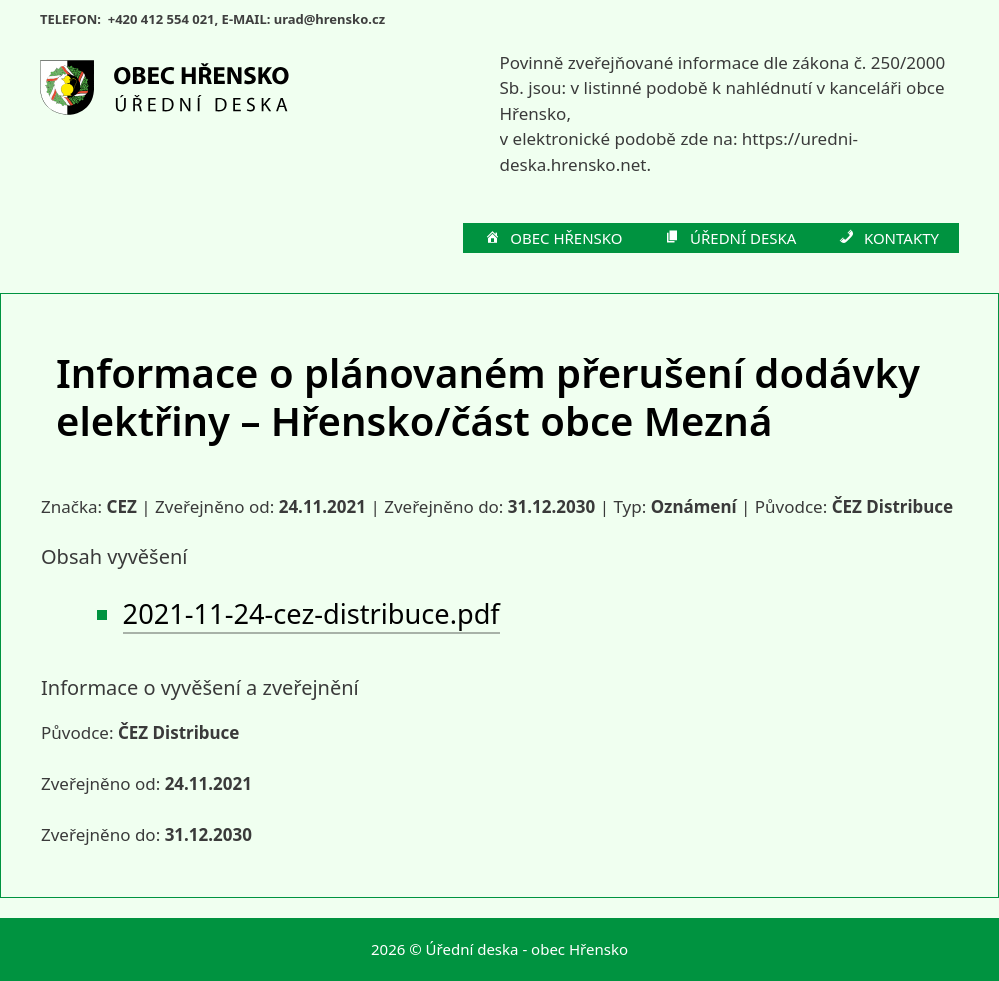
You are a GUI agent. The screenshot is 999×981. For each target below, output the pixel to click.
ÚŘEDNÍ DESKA (730, 239)
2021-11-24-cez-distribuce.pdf (311, 613)
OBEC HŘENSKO (553, 239)
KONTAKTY (887, 239)
